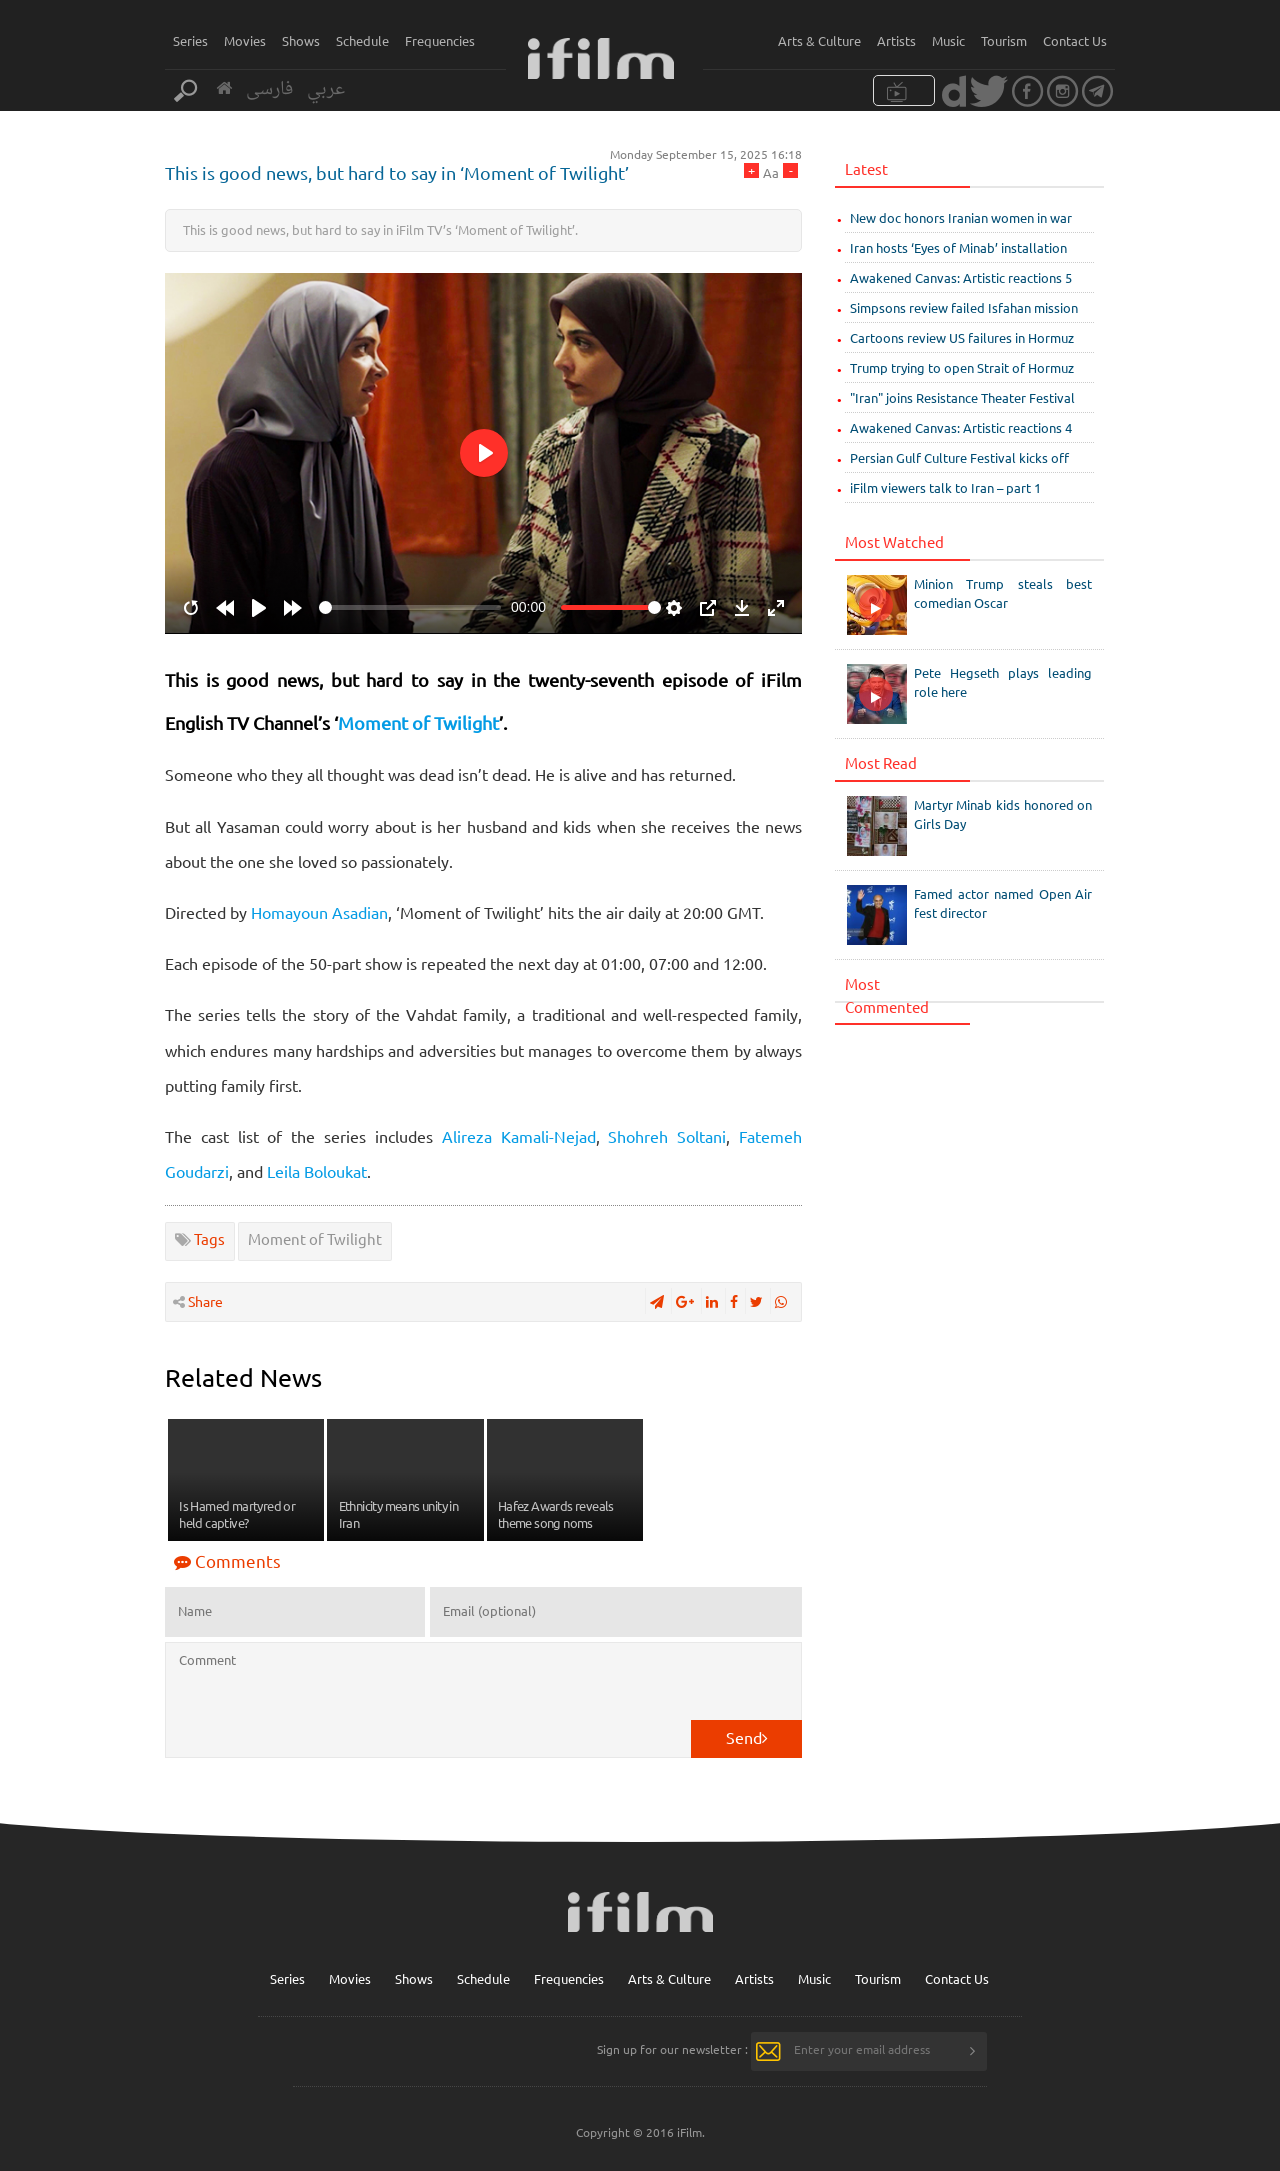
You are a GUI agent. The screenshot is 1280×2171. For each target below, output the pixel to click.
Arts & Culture (819, 40)
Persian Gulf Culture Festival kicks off (959, 457)
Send (747, 1737)
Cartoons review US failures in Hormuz (962, 337)
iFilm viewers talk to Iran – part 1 (945, 487)
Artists (896, 40)
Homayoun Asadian (319, 912)
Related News (243, 1377)
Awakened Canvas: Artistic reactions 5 (961, 277)
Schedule (362, 40)
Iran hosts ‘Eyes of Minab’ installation (958, 247)
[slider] (410, 607)
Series (190, 40)
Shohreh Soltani (667, 1136)
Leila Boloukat (317, 1171)
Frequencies (440, 40)
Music (948, 40)
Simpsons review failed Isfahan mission (964, 307)
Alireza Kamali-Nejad (519, 1136)
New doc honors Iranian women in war (961, 217)
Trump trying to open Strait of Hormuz (962, 367)
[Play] (259, 608)
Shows (301, 40)
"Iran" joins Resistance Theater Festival (962, 397)
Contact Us (1075, 40)
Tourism (1004, 40)
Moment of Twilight (418, 722)
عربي (326, 89)
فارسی (269, 89)
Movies (245, 40)
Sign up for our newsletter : (672, 2049)
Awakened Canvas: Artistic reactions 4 (961, 427)
